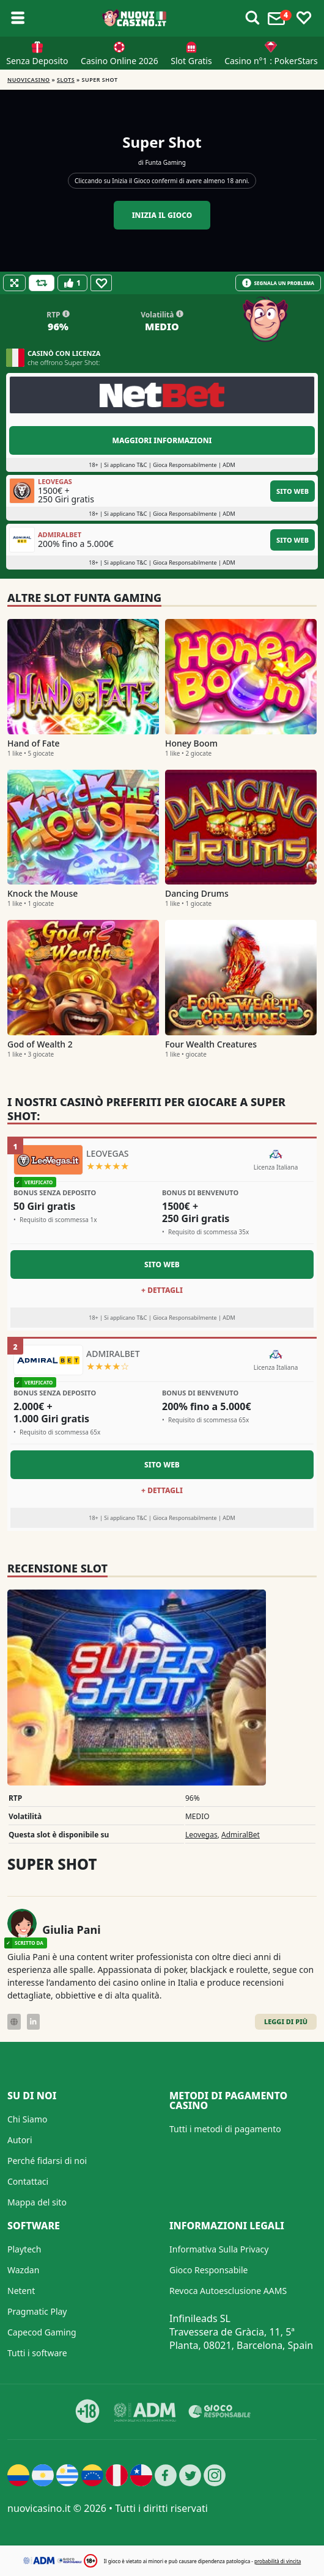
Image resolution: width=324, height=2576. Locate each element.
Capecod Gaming (41, 2332)
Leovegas (201, 1834)
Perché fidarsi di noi (47, 2160)
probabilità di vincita (277, 2561)
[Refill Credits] (41, 283)
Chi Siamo (27, 2119)
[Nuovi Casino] (135, 18)
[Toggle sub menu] (17, 18)
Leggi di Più (285, 2021)
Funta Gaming (165, 162)
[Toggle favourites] (303, 18)
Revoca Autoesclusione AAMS (228, 2290)
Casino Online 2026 (119, 61)
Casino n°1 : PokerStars (271, 61)
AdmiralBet (240, 1834)
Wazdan (23, 2270)
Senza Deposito (37, 61)
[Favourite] (101, 283)
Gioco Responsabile (208, 2270)
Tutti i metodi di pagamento (225, 2129)
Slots (66, 80)
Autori (19, 2140)
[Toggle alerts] (252, 18)
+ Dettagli (162, 1290)
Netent (21, 2290)
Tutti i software (37, 2353)
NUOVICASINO (28, 80)
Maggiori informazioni (162, 440)
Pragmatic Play (37, 2311)
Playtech (24, 2249)
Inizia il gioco (162, 215)
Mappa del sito (37, 2202)
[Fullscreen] (14, 283)
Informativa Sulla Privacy (218, 2249)
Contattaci (27, 2181)
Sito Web (292, 491)
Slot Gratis (191, 61)
